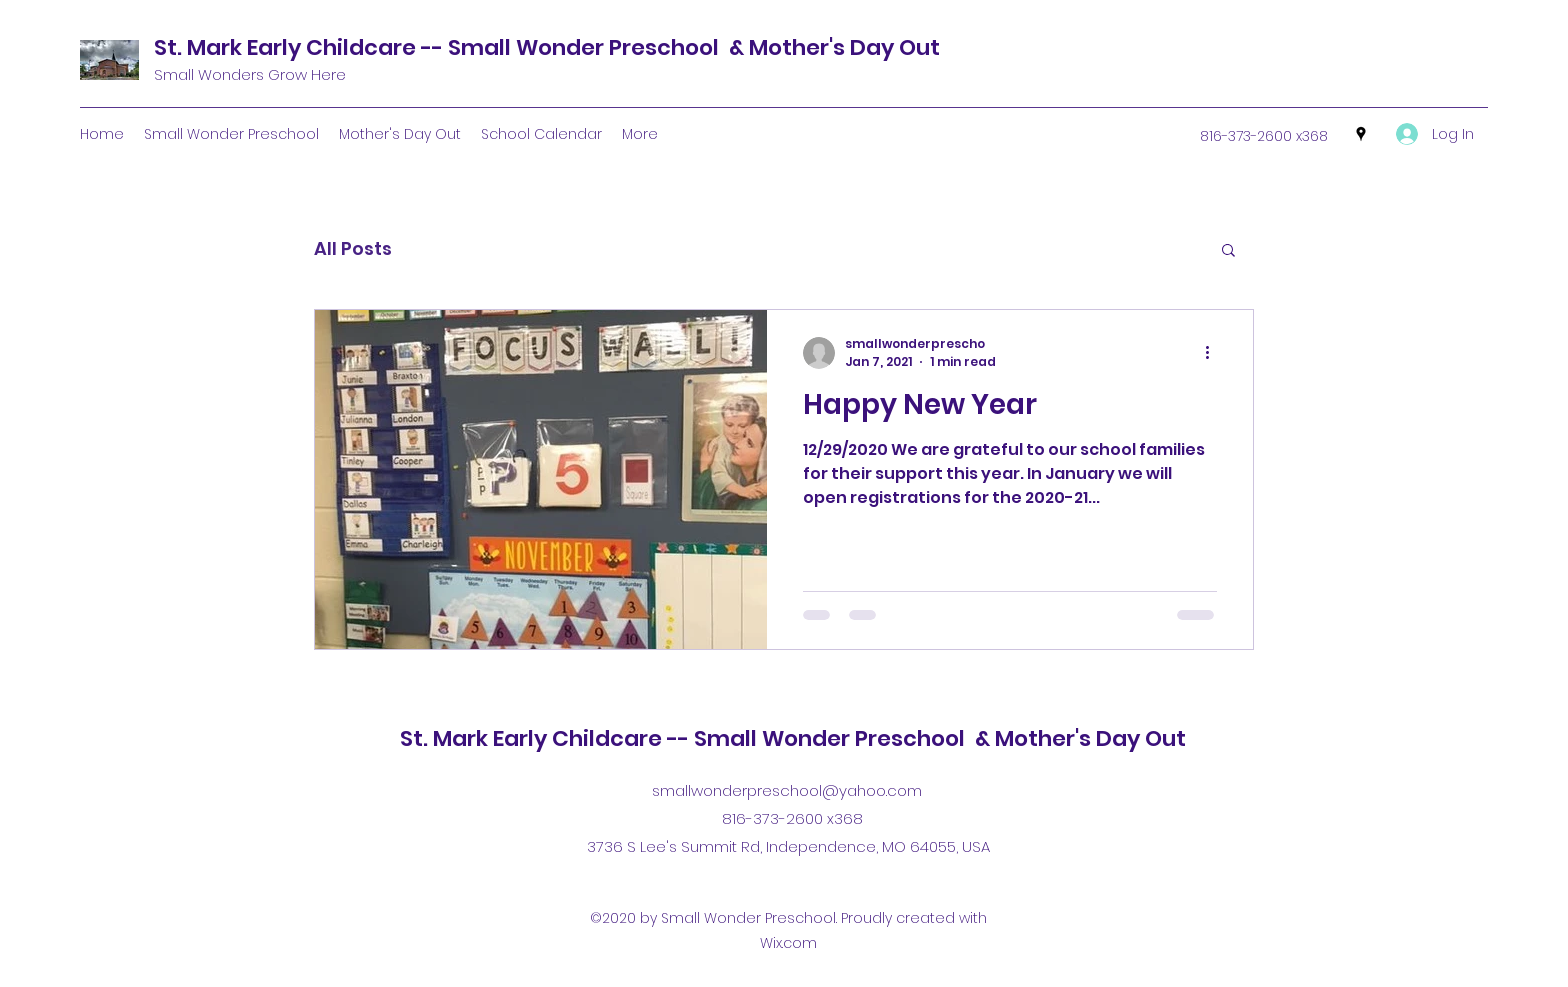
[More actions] (1214, 353)
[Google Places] (1361, 134)
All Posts (353, 248)
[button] (1228, 251)
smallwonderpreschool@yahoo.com (787, 790)
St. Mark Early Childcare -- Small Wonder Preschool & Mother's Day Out (547, 47)
